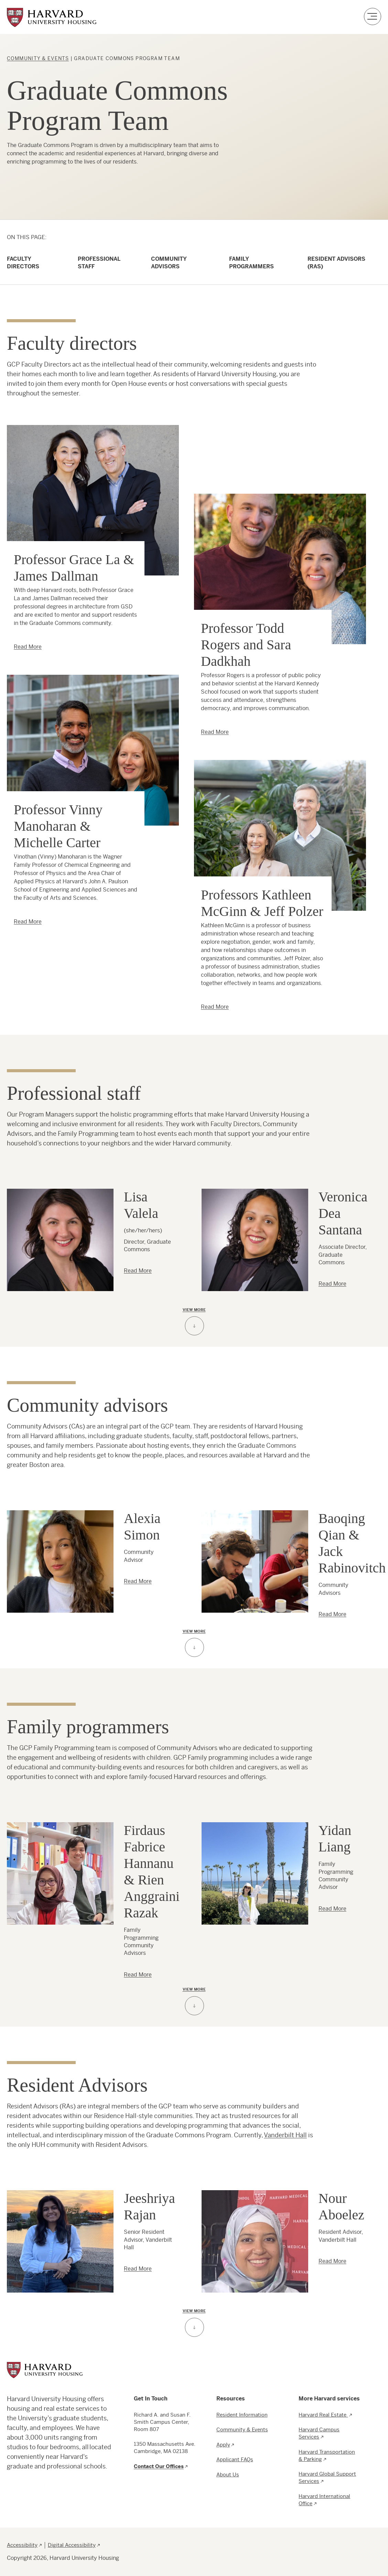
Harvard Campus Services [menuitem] (319, 2433)
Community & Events (38, 58)
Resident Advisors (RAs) (336, 263)
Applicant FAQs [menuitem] (234, 2459)
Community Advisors (168, 263)
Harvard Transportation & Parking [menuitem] (327, 2455)
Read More (28, 646)
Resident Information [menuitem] (242, 2415)
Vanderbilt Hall (285, 2135)
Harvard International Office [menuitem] (324, 2499)
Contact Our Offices (159, 2466)
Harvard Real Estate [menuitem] (323, 2415)
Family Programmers (251, 263)
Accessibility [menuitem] (22, 2545)
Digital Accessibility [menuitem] (72, 2545)
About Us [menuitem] (227, 2474)
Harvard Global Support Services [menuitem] (327, 2477)
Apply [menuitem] (223, 2445)
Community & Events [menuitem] (242, 2429)
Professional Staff (99, 263)
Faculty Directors (23, 263)
